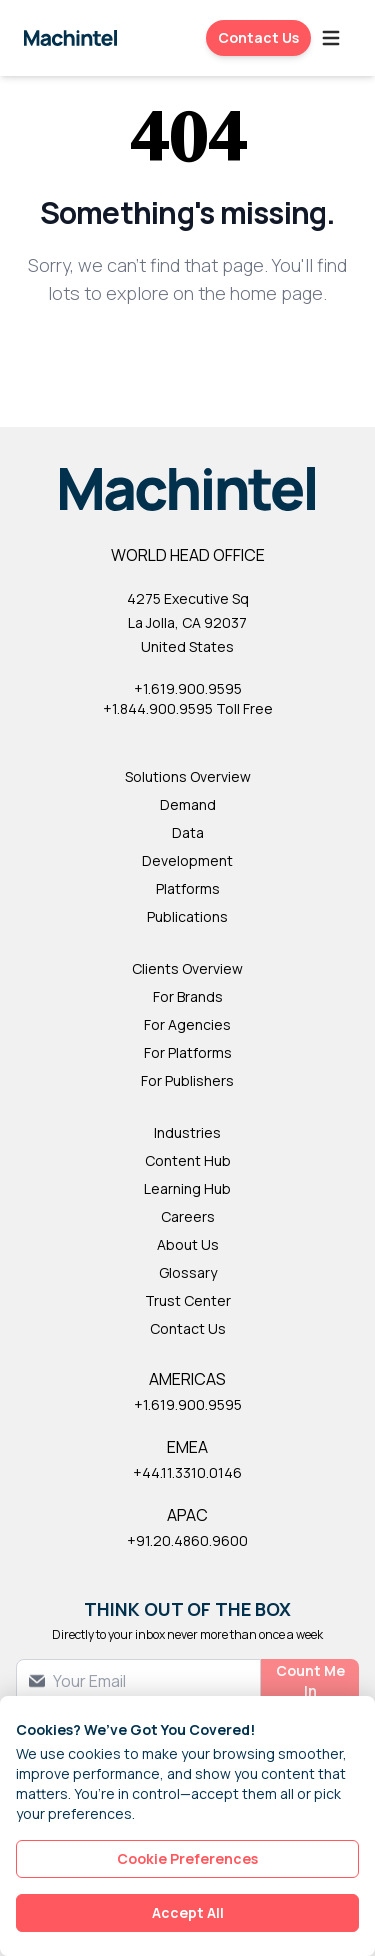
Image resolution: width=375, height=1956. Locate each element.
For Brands (188, 996)
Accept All (188, 1912)
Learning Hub (187, 1188)
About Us (188, 1244)
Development (187, 860)
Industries (187, 1132)
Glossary (188, 1272)
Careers (188, 1216)
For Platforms (188, 1052)
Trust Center (188, 1300)
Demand (188, 804)
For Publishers (187, 1080)
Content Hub (188, 1160)
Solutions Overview (188, 776)
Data (188, 832)
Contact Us (258, 37)
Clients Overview (187, 968)
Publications (187, 916)
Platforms (188, 888)
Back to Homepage (187, 358)
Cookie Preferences (187, 1858)
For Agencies (187, 1024)
